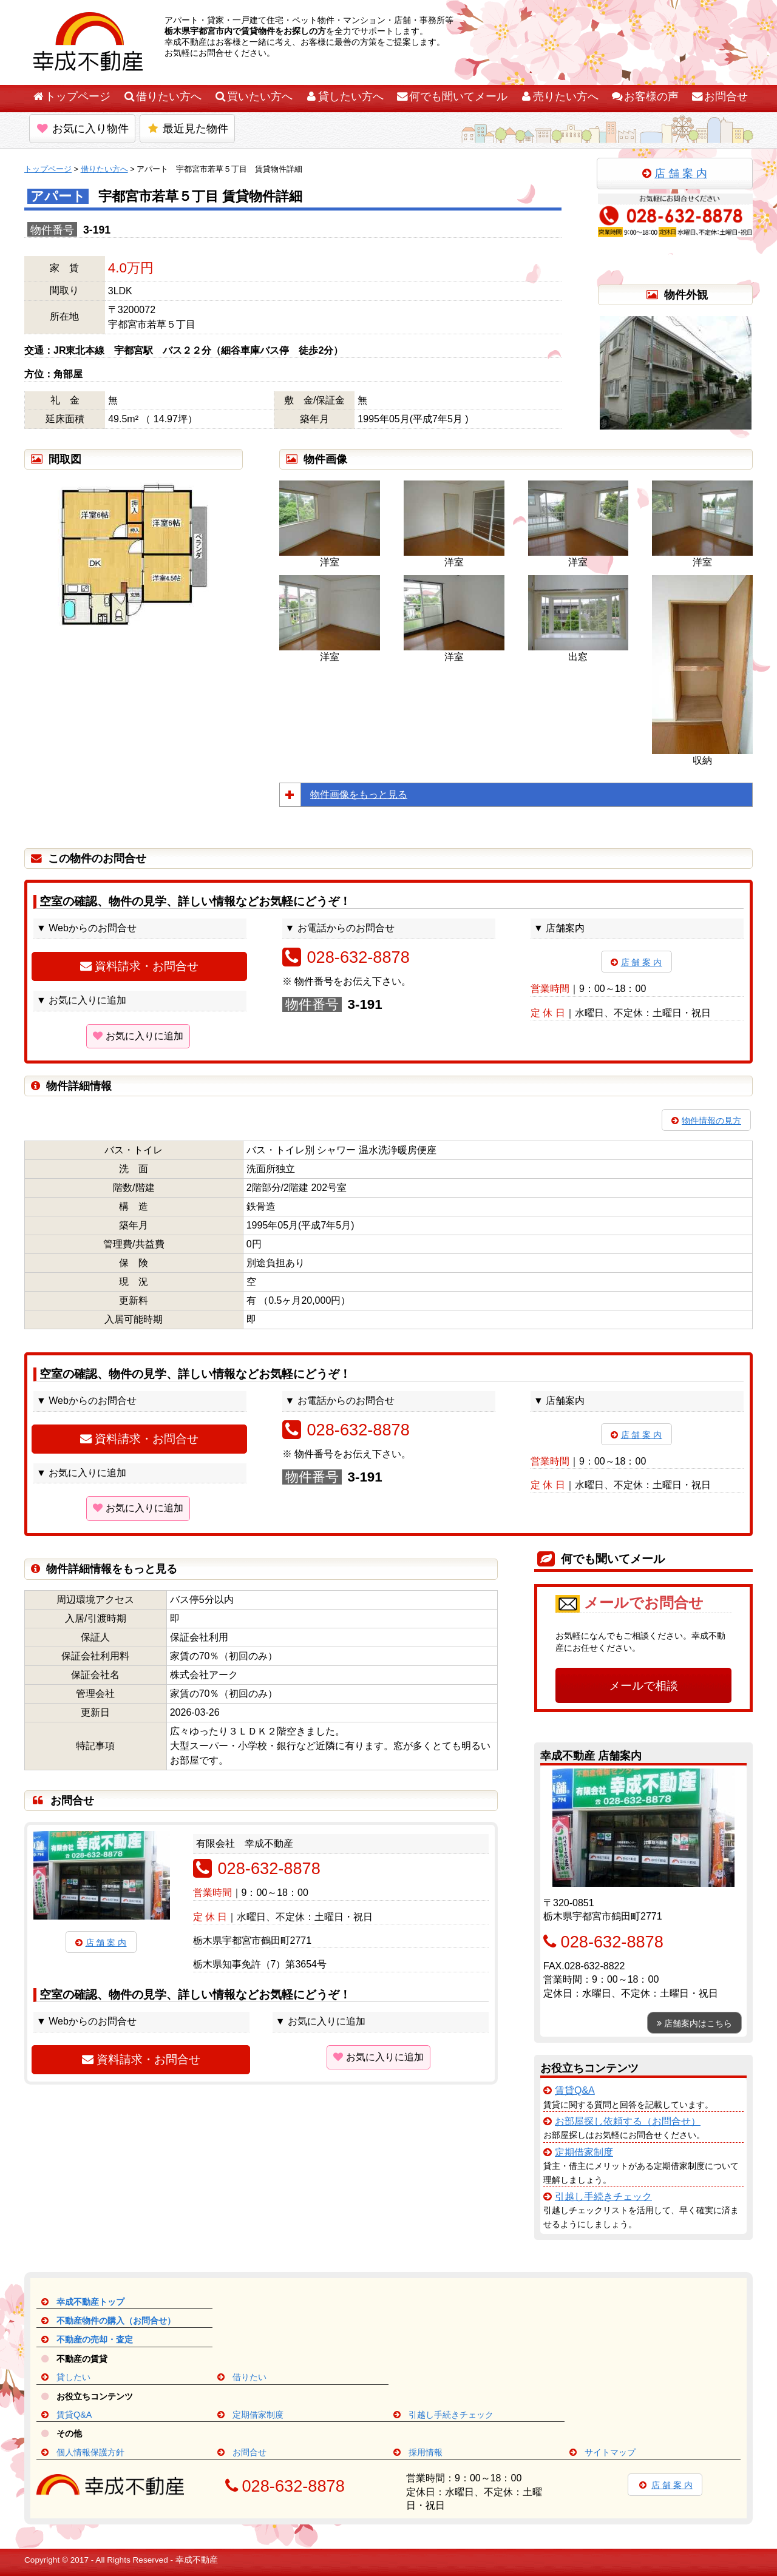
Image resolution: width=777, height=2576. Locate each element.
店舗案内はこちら (694, 2023)
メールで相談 (643, 1685)
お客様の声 (645, 96)
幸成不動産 (196, 2559)
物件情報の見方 (706, 1120)
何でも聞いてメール (451, 96)
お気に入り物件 (82, 129)
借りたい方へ (162, 96)
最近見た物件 (187, 129)
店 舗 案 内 (674, 173)
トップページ (71, 96)
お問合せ (719, 96)
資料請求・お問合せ (139, 966)
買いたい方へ (253, 96)
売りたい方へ (559, 96)
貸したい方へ (344, 96)
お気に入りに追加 (138, 1036)
